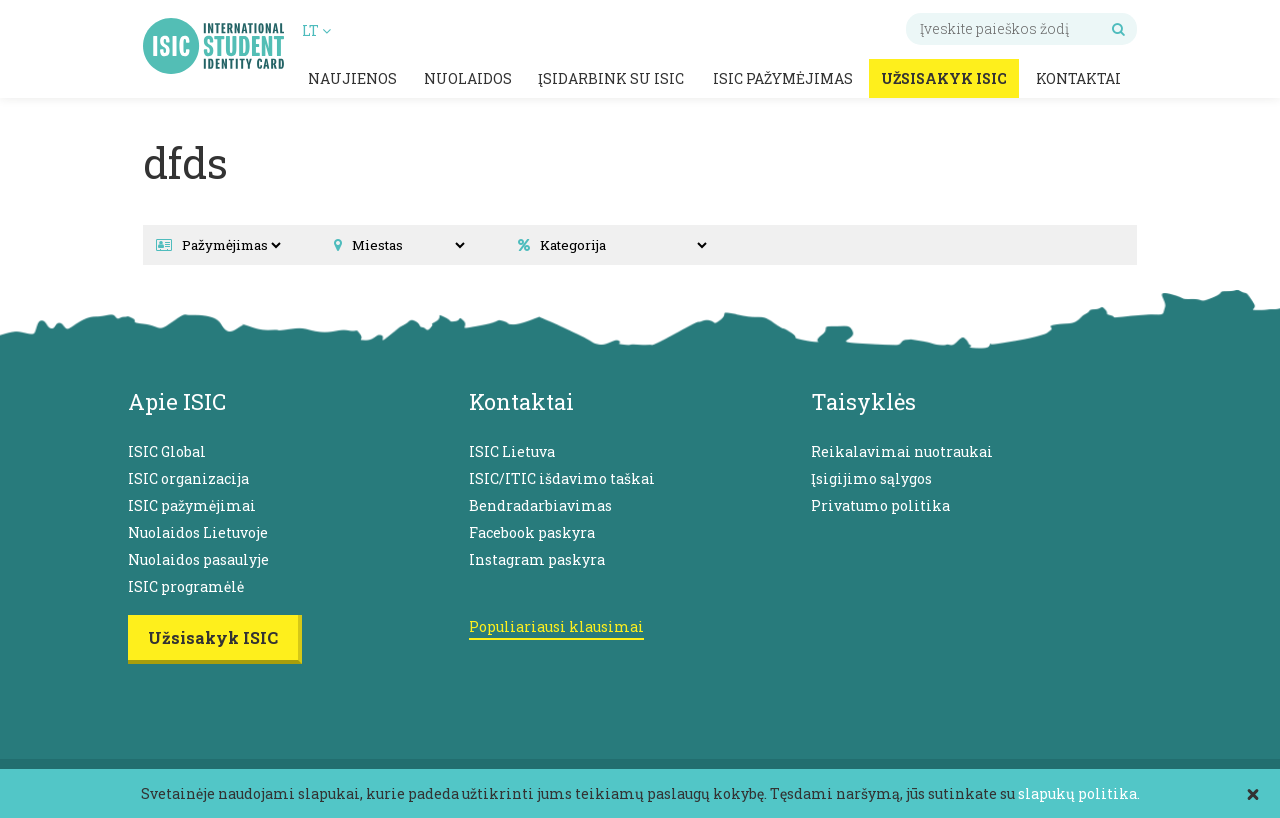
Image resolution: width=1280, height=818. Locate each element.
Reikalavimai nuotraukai (902, 451)
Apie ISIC (177, 401)
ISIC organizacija (188, 478)
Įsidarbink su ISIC (611, 78)
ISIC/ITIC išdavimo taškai (562, 478)
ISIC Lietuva (512, 451)
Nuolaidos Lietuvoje (198, 532)
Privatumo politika (880, 505)
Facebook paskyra (532, 532)
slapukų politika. (1079, 793)
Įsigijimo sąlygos (871, 478)
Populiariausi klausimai (556, 626)
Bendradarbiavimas (540, 505)
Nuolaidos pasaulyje (198, 559)
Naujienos (352, 78)
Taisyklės (863, 401)
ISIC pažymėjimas (783, 78)
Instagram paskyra (537, 559)
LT (316, 30)
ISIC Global (167, 451)
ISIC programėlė (186, 586)
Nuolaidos (468, 78)
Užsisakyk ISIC (944, 78)
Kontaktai (1078, 78)
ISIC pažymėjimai (192, 505)
